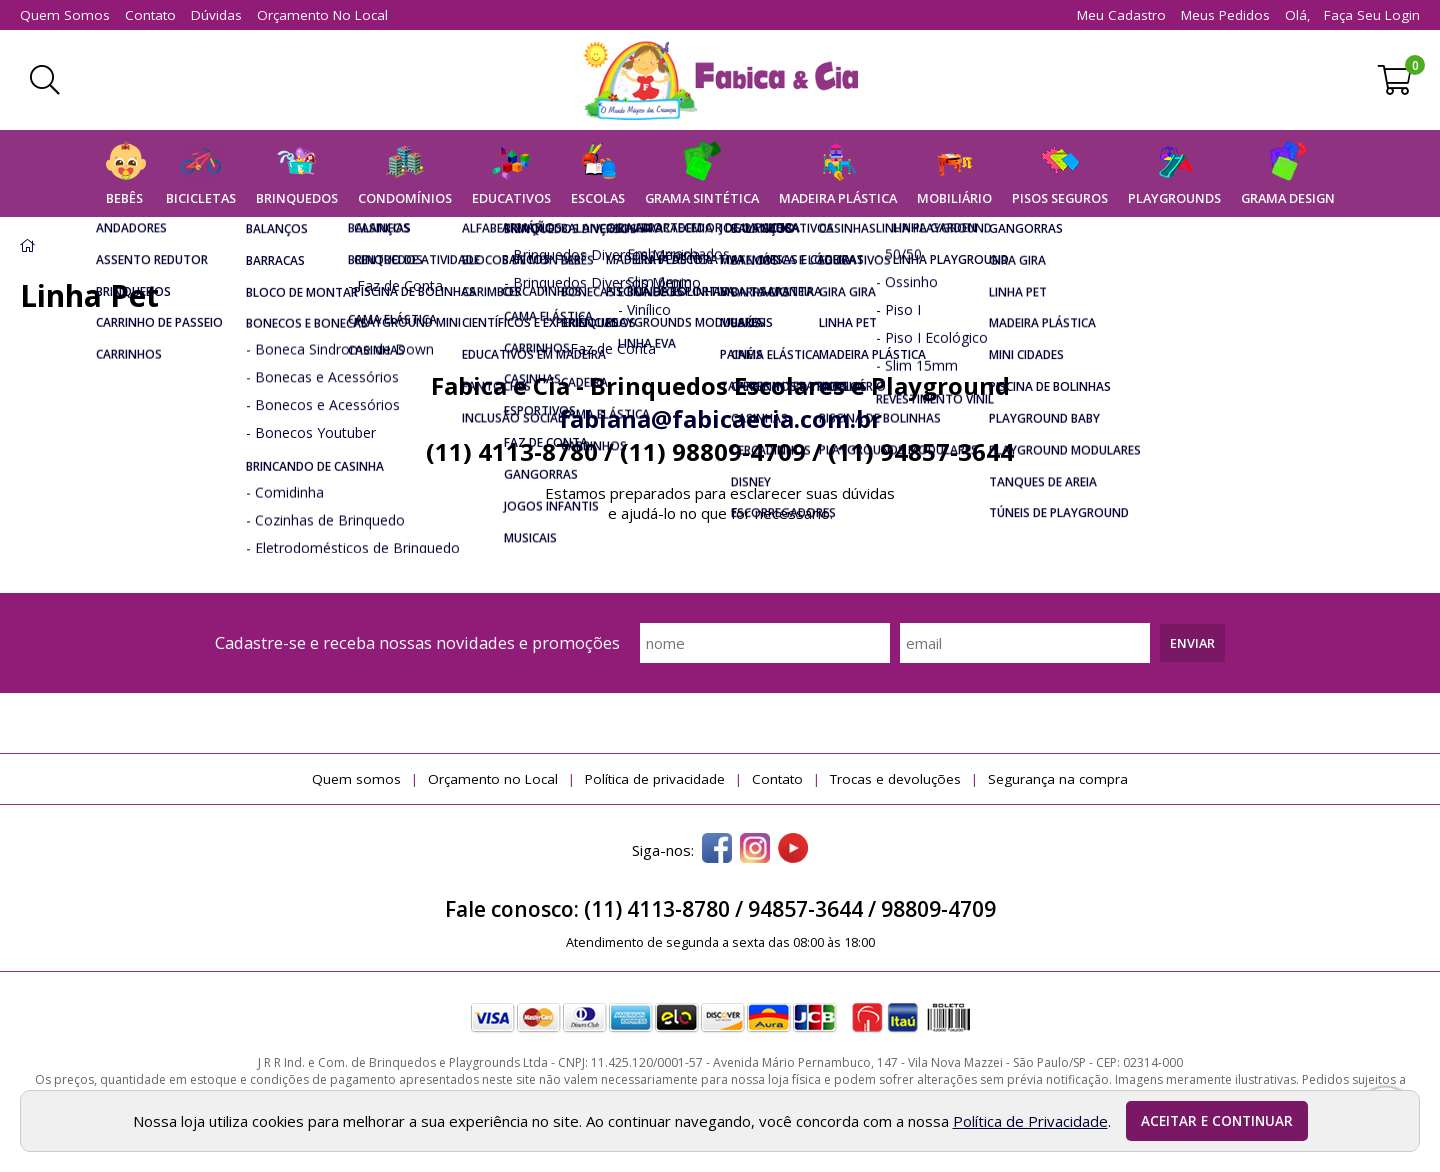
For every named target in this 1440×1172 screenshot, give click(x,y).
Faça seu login (1372, 15)
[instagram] (755, 850)
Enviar (1192, 643)
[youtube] (793, 850)
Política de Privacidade (1030, 1121)
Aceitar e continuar (1217, 1121)
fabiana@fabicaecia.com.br (720, 418)
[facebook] (717, 850)
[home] (720, 80)
